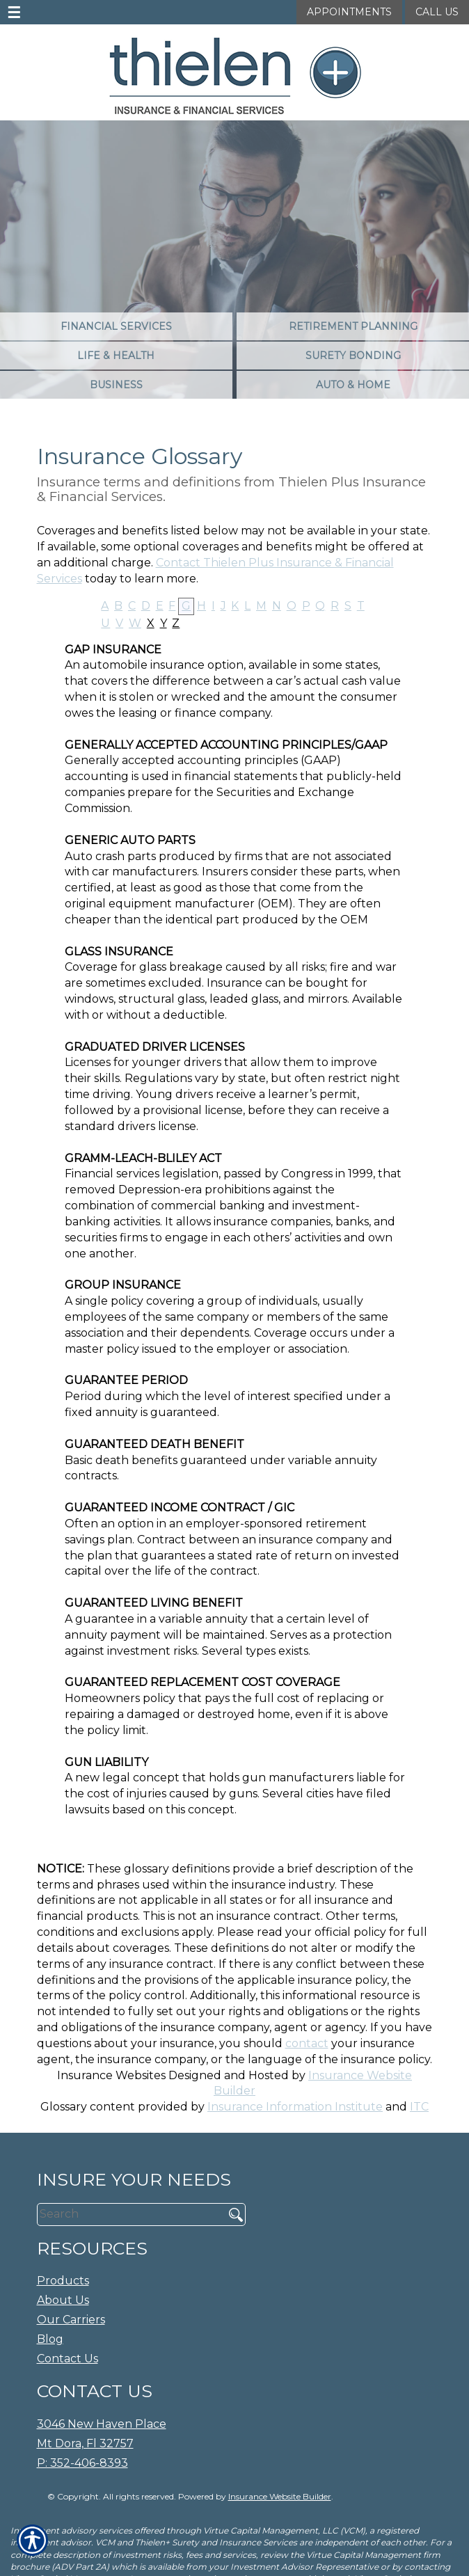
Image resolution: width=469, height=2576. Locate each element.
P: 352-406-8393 (82, 2463)
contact (306, 2043)
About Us (63, 2300)
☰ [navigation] (14, 12)
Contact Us (67, 2358)
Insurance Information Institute (295, 2106)
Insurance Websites (111, 2075)
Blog (50, 2339)
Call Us (437, 12)
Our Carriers (71, 2319)
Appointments (349, 12)
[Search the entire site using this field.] (126, 2214)
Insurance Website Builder (279, 2496)
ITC (419, 2106)
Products (63, 2280)
